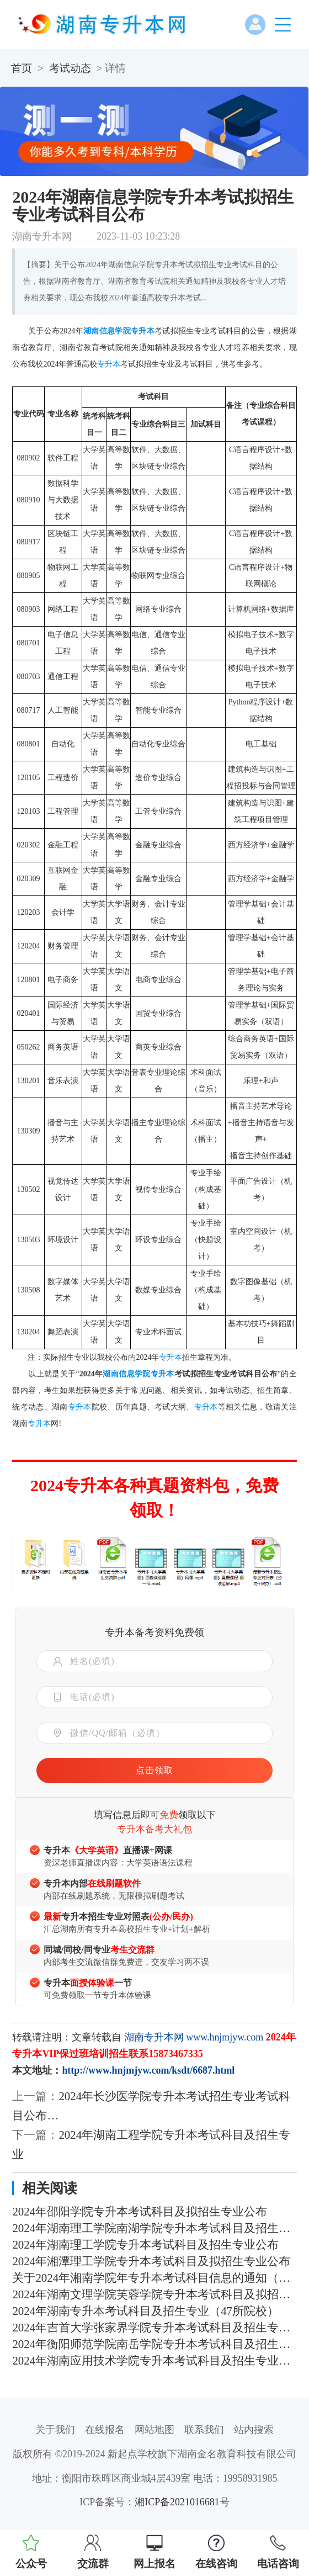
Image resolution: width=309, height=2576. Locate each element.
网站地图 (154, 2429)
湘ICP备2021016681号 (182, 2502)
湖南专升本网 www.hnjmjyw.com (193, 2037)
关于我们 (55, 2429)
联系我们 (204, 2429)
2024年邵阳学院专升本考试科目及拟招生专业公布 (139, 2211)
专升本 (142, 331)
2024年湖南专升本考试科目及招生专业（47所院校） (145, 2311)
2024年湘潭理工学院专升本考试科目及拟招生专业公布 (151, 2261)
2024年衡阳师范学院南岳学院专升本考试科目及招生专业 (154, 2344)
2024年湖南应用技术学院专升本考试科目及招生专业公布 (154, 2360)
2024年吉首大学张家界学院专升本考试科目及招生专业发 (154, 2327)
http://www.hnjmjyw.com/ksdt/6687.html (148, 2070)
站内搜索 (254, 2429)
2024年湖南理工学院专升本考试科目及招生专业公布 (145, 2244)
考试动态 (70, 68)
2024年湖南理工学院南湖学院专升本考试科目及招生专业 (154, 2228)
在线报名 (105, 2429)
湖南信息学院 (107, 331)
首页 (21, 68)
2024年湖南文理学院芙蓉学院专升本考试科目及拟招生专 (154, 2294)
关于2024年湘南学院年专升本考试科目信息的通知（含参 (154, 2278)
